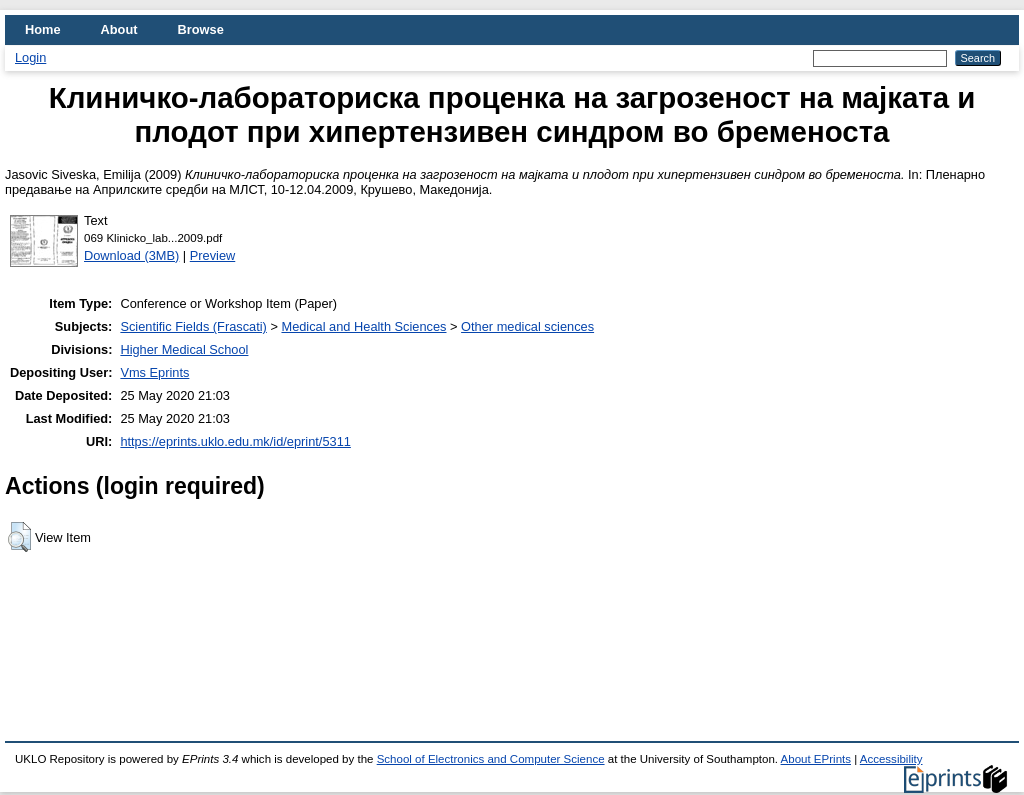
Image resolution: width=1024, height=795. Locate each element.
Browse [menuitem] (201, 29)
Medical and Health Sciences (363, 326)
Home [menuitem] (43, 29)
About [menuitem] (119, 29)
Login (30, 57)
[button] (19, 537)
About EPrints (816, 759)
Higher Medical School (184, 349)
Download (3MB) (131, 255)
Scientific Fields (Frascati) (193, 326)
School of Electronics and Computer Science (491, 759)
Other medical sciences (527, 326)
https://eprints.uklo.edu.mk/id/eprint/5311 (235, 441)
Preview (213, 255)
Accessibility (891, 759)
